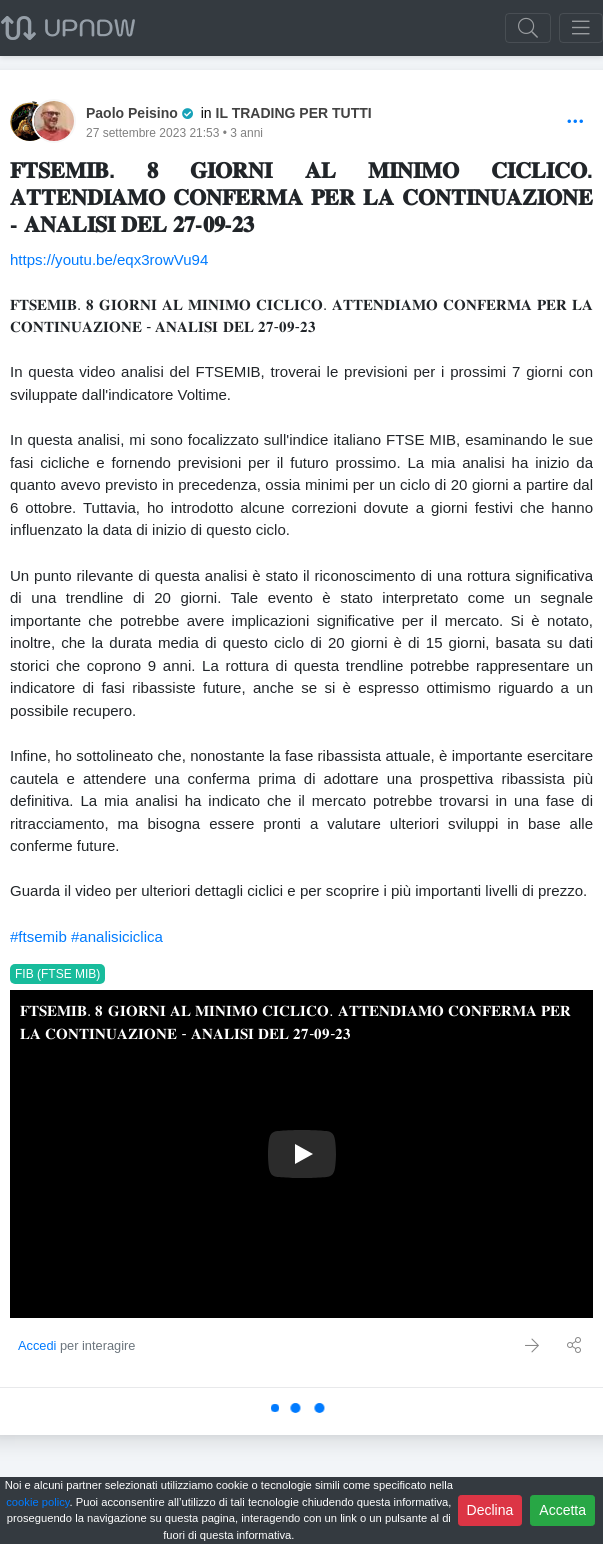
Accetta (562, 1510)
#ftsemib (38, 936)
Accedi (37, 1345)
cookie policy (37, 1502)
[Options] (575, 122)
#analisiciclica (117, 936)
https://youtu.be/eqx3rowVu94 (109, 259)
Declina (490, 1510)
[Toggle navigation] (581, 28)
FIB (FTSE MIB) (57, 974)
